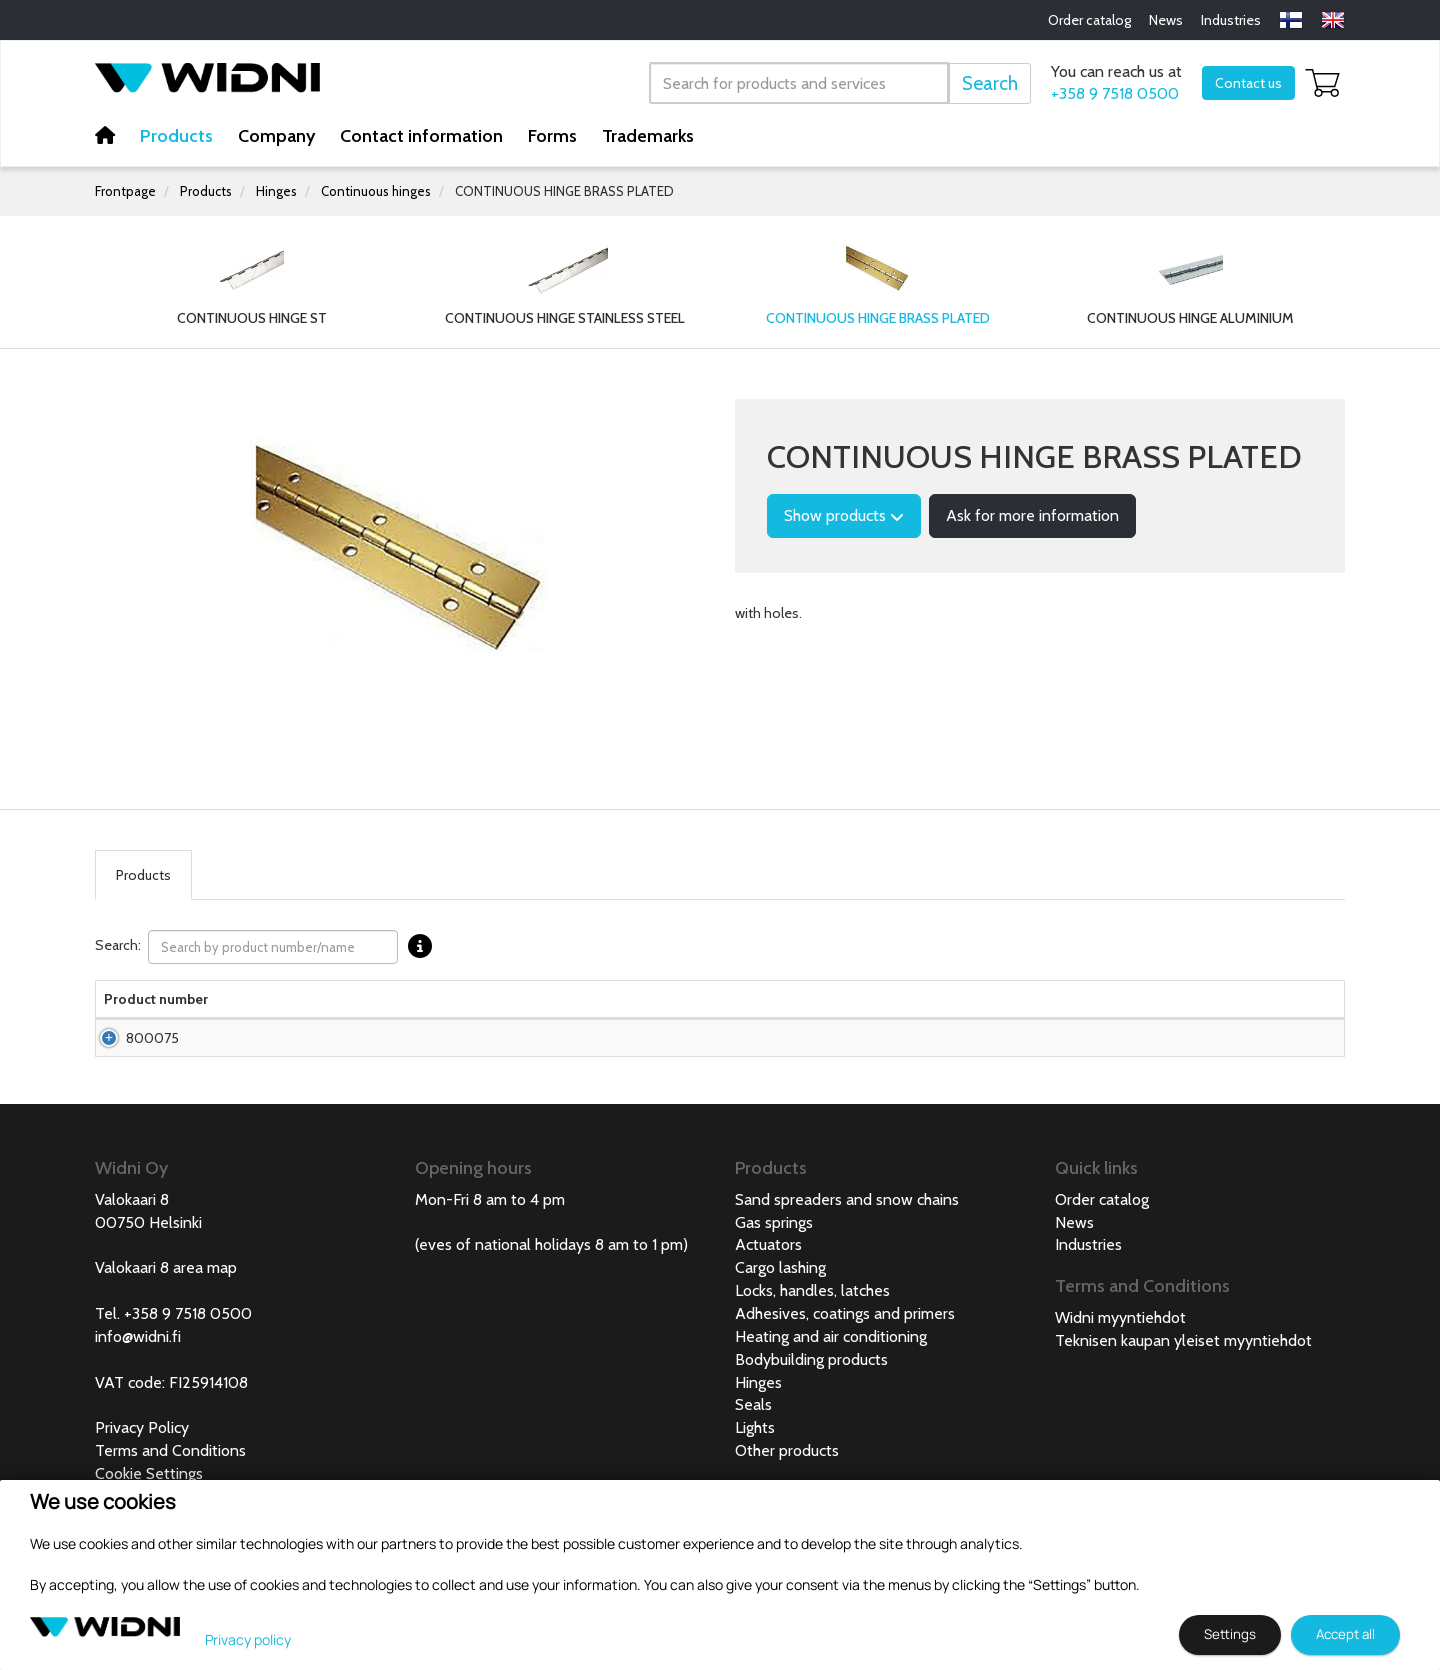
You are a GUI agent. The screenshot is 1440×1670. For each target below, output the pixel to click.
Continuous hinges (376, 191)
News (1166, 20)
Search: (268, 947)
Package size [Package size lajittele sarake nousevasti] (600, 1009)
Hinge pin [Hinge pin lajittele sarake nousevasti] (992, 1009)
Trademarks (648, 136)
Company (276, 136)
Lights (755, 1467)
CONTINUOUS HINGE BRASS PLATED (564, 191)
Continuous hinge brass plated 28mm (275, 1068)
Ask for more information (1032, 515)
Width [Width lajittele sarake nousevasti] (758, 1019)
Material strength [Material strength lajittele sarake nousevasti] (897, 1009)
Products (176, 136)
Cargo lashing (780, 1307)
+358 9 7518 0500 (1115, 93)
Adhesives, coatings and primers (845, 1353)
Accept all (1345, 1634)
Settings (1230, 1634)
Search (990, 83)
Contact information (421, 136)
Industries (1231, 20)
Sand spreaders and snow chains (847, 1239)
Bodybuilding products (811, 1399)
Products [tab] (143, 875)
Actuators (768, 1284)
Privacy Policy (142, 1467)
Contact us (1248, 83)
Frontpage (125, 191)
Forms (552, 136)
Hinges (276, 191)
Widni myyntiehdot (1120, 1357)
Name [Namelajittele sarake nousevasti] (222, 1019)
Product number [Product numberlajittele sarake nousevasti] (130, 1009)
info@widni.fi (138, 1376)
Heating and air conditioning (831, 1376)
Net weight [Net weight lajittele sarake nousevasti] (817, 1009)
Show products (844, 515)
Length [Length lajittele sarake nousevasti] (684, 1019)
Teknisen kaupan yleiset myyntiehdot (1183, 1380)
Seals (753, 1444)
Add (1286, 1068)
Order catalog (1089, 20)
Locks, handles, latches (812, 1330)
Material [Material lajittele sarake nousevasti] (423, 1019)
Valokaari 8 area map (166, 1307)
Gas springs (774, 1262)
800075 (130, 1068)
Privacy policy (248, 1639)
